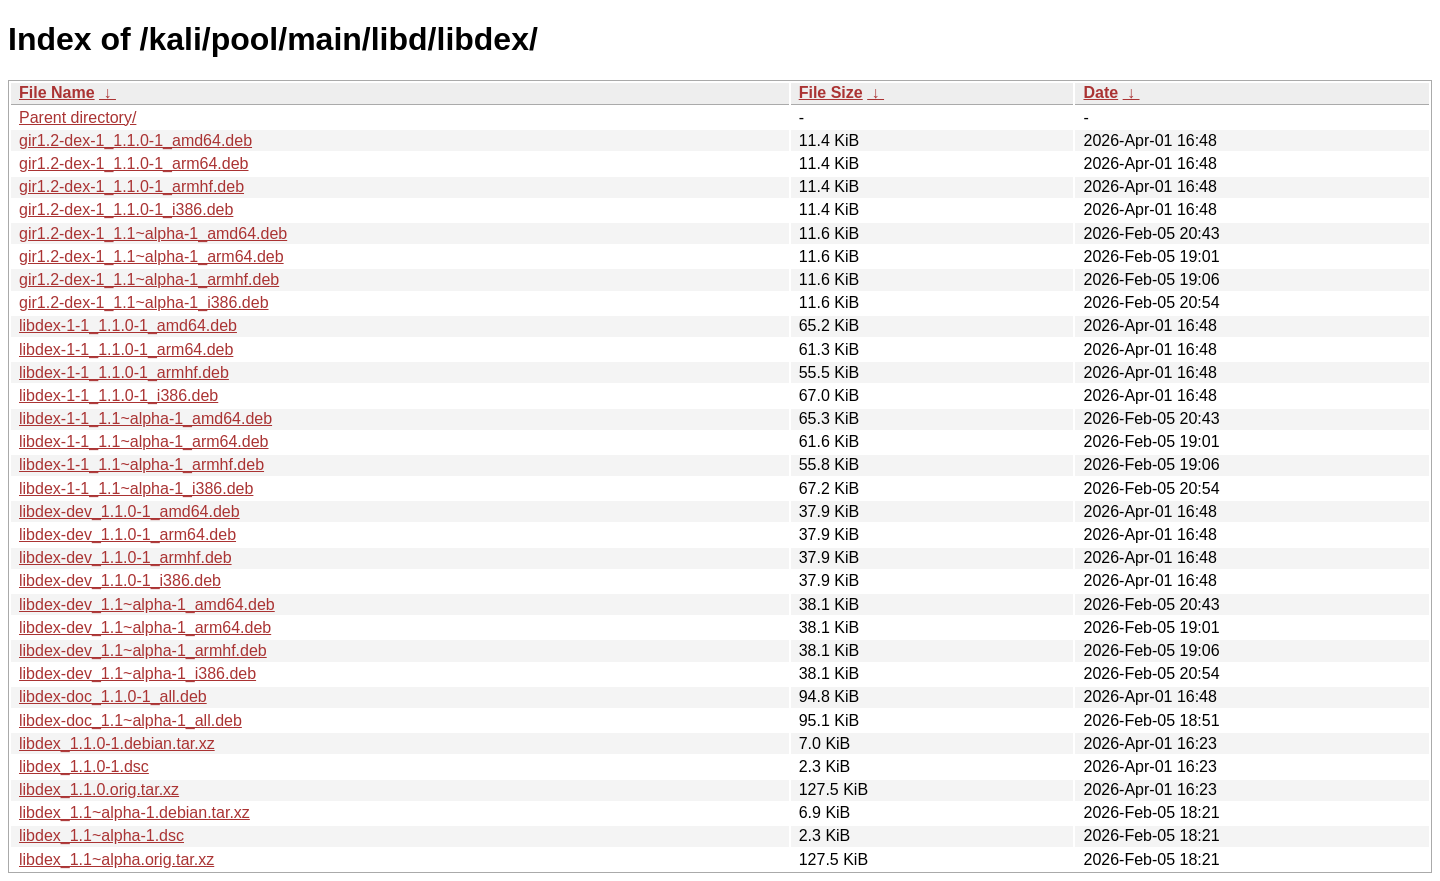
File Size (831, 92)
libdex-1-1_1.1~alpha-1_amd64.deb (145, 418)
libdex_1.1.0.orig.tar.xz (99, 789)
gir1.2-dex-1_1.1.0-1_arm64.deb (133, 163)
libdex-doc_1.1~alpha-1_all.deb (130, 720)
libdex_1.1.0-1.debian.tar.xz (117, 743)
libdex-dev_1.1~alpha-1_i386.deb (137, 673)
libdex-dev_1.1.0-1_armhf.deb (125, 557)
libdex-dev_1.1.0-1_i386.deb (120, 580)
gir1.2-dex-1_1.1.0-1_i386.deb (126, 209)
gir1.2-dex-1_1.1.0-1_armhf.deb (131, 186)
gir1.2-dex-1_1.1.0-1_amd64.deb (135, 140)
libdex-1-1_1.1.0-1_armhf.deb (124, 372)
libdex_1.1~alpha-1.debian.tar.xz (134, 812)
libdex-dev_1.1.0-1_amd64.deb (129, 511)
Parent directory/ (77, 117)
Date (1100, 92)
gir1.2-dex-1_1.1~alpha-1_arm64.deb (151, 256)
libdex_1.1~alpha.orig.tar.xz (116, 859)
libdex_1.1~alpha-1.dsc (101, 835)
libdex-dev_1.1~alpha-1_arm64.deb (145, 627)
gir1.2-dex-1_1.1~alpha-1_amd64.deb (153, 233)
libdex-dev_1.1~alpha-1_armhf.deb (143, 650)
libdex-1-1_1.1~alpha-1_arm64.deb (144, 441)
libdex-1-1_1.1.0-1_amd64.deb (128, 325)
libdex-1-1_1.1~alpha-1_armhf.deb (141, 464)
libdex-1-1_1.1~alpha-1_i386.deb (136, 488)
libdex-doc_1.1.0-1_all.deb (113, 696)
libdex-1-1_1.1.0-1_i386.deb (118, 395)
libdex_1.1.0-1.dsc (84, 766)
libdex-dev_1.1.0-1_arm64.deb (127, 534)
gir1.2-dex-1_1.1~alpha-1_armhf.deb (149, 279)
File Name (57, 92)
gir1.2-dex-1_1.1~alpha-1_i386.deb (144, 302)
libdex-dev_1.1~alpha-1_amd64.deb (147, 604)
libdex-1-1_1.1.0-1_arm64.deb (126, 349)
